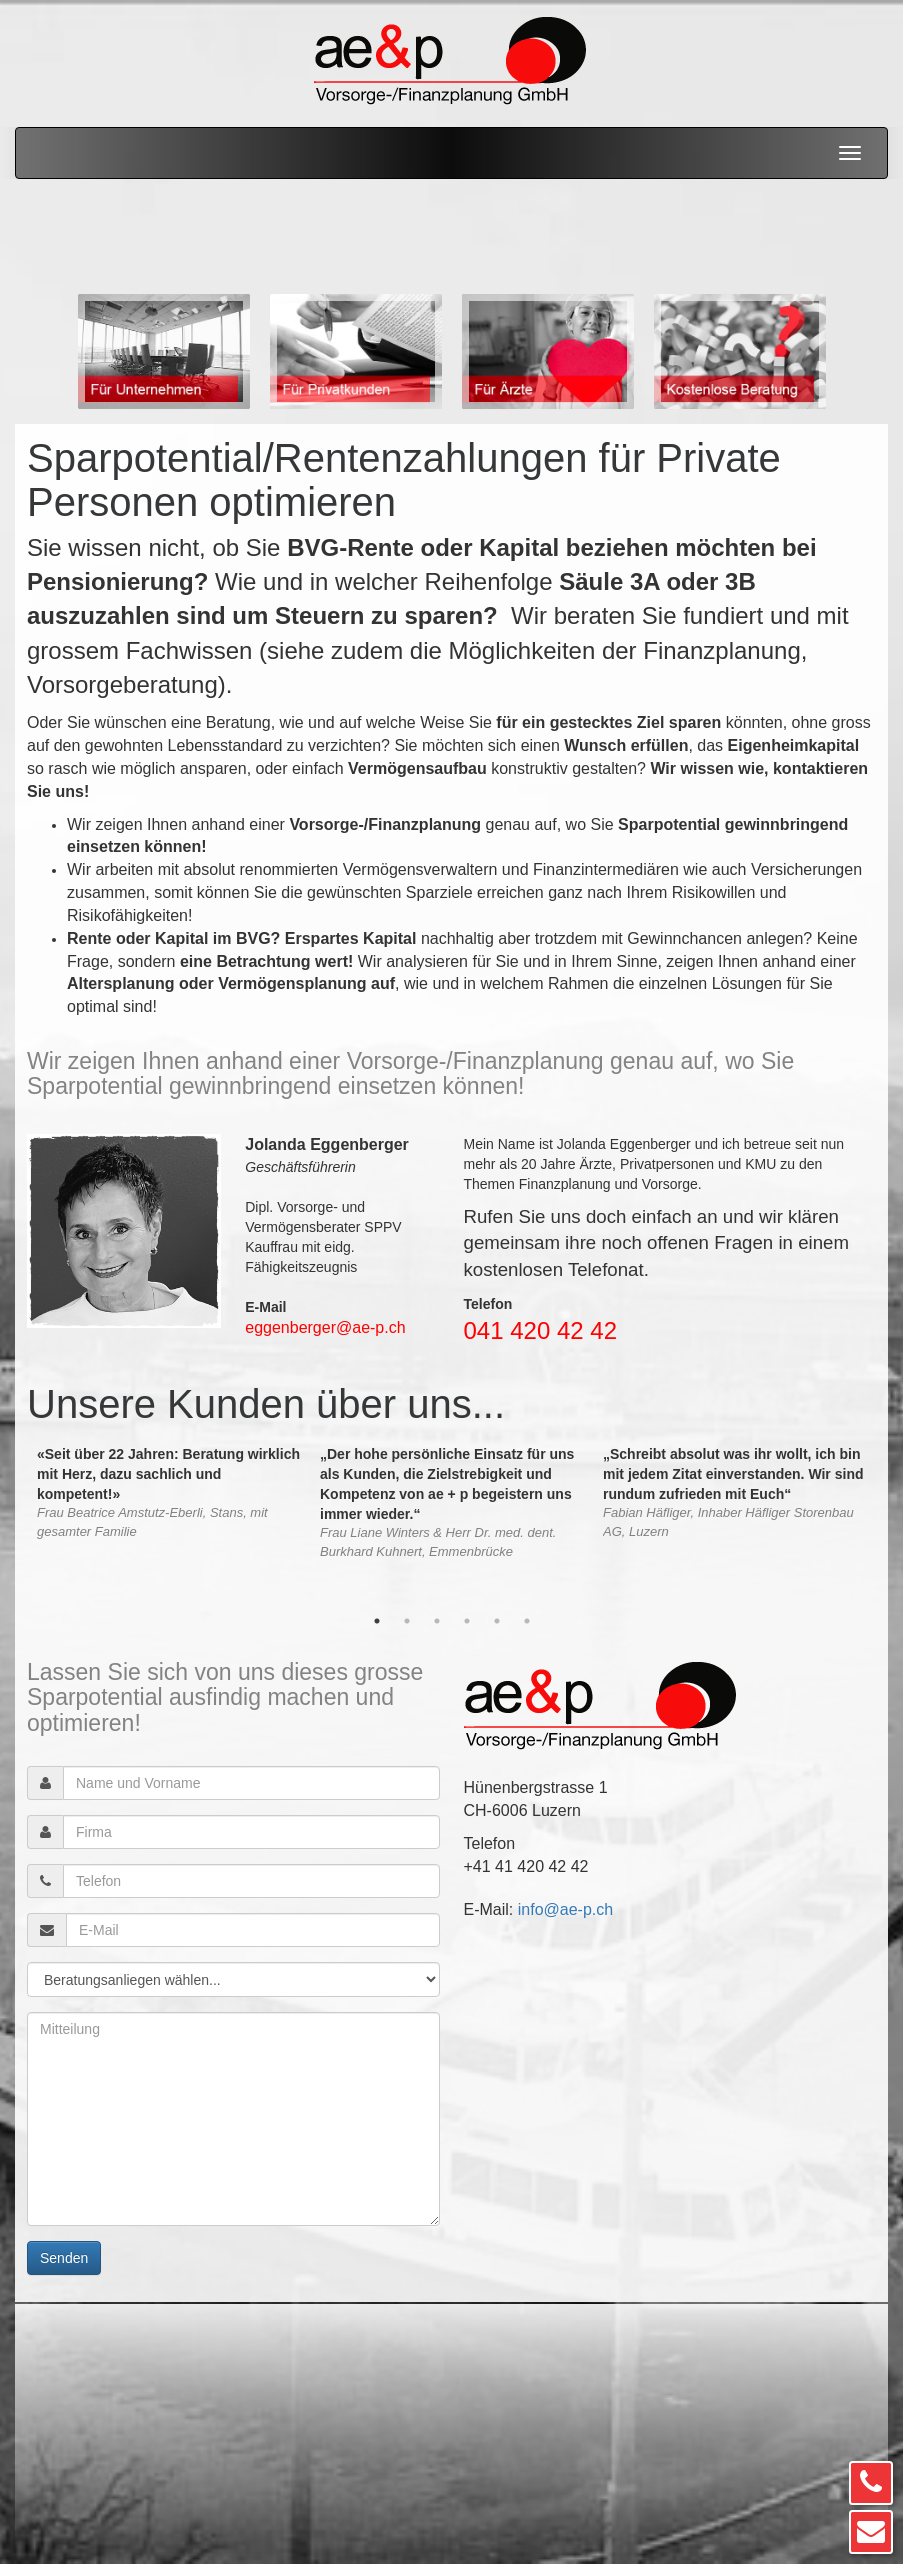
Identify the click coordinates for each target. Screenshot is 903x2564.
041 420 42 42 (540, 1330)
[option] (164, 351)
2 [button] (407, 1621)
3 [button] (437, 1621)
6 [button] (527, 1621)
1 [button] (377, 1621)
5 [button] (497, 1621)
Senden (64, 2258)
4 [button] (467, 1621)
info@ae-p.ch (565, 1909)
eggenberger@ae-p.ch (325, 1327)
